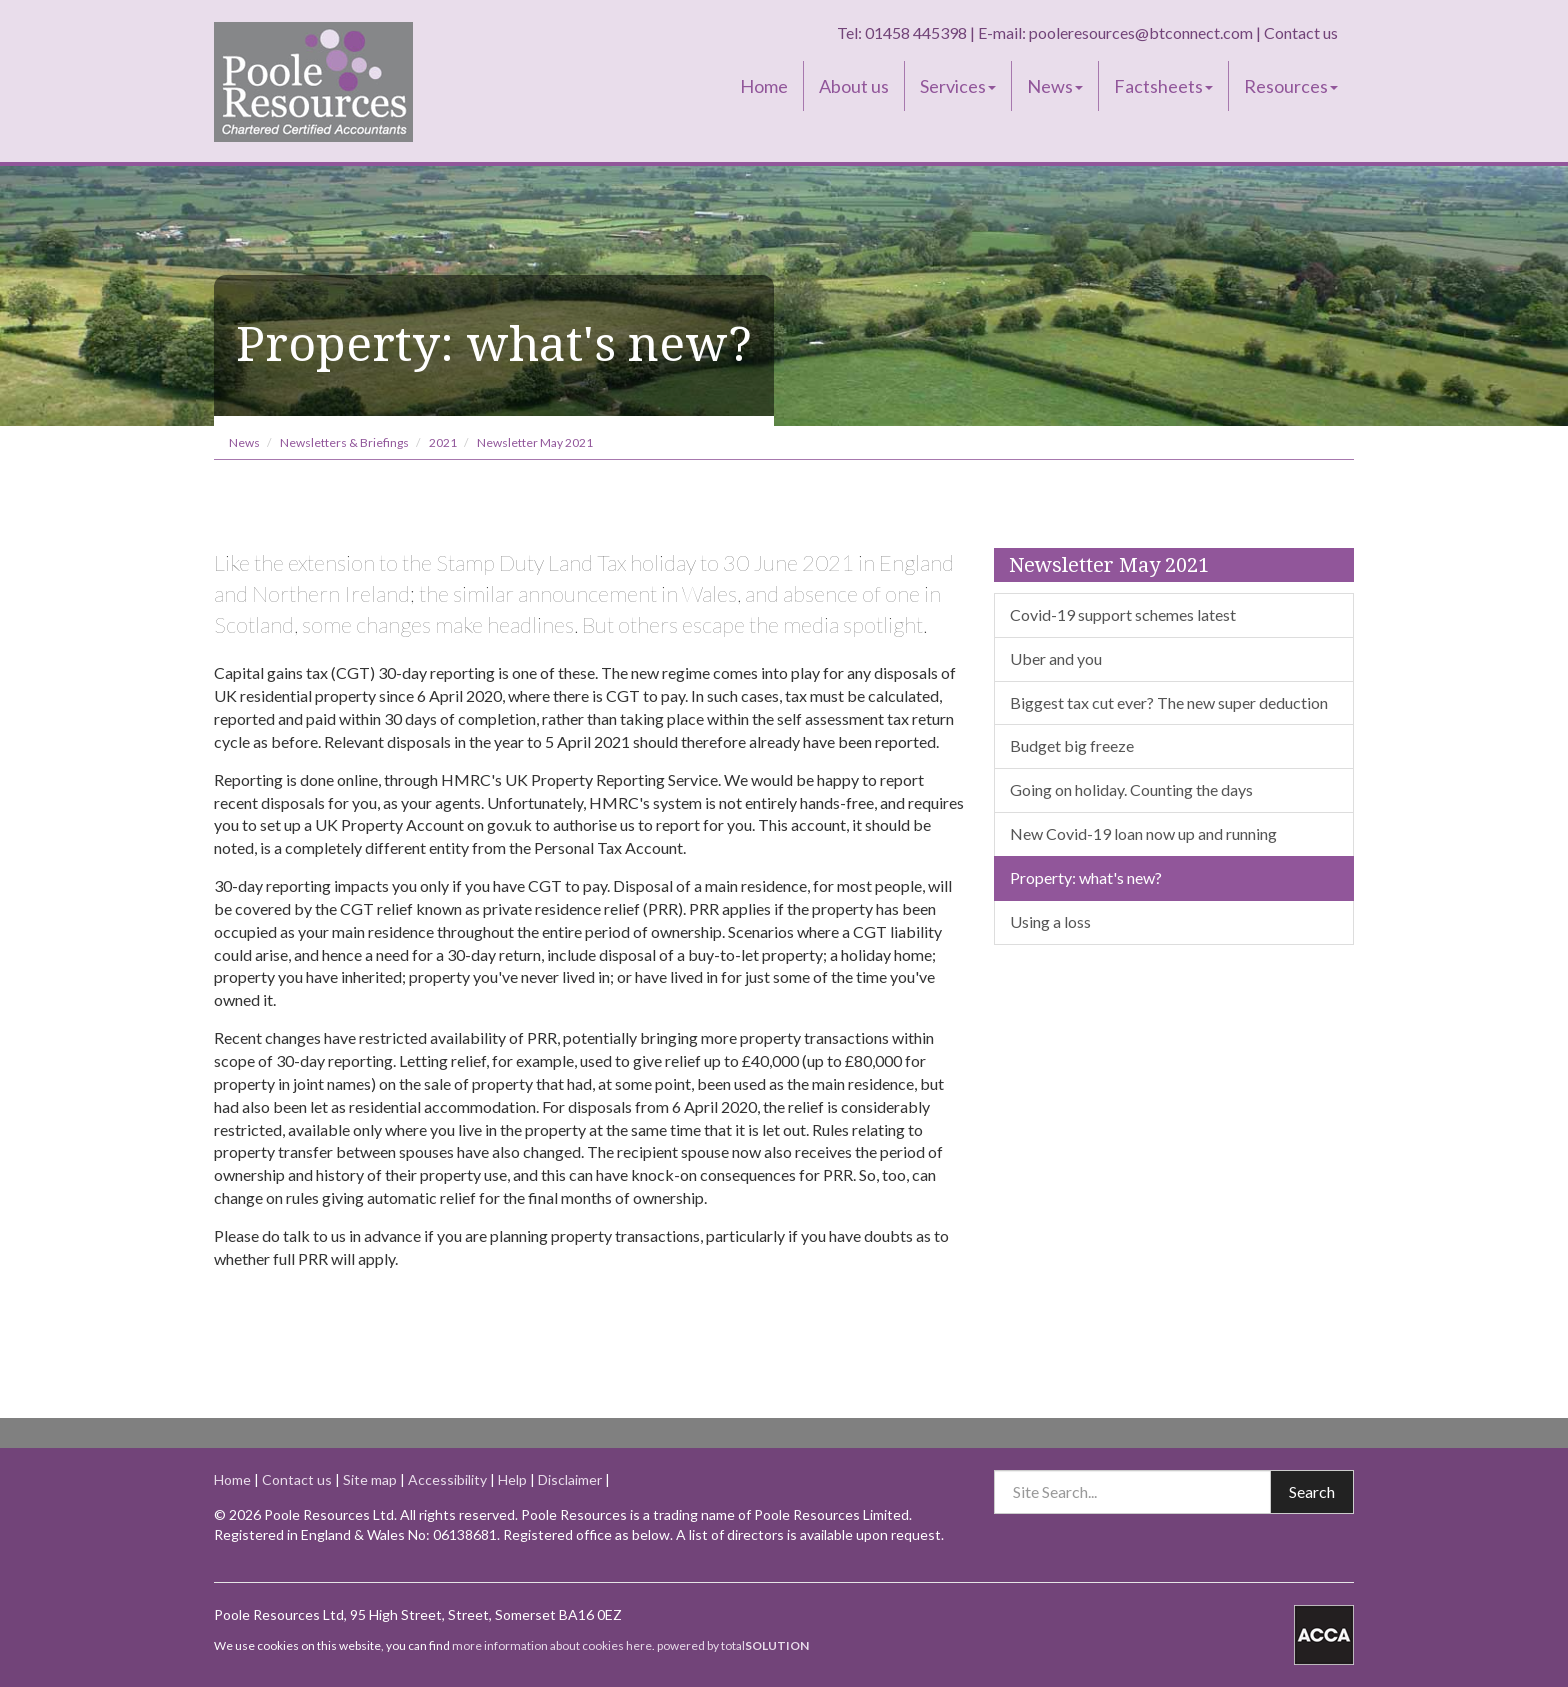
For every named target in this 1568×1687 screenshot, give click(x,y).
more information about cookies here (552, 1645)
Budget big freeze (1072, 745)
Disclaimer (570, 1479)
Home (764, 86)
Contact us (1301, 32)
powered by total (733, 1645)
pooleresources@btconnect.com (1141, 32)
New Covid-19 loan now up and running (1143, 833)
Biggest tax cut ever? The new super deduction (1169, 702)
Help (512, 1479)
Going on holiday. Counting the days (1131, 789)
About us (854, 86)
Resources (1291, 86)
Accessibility (447, 1479)
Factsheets (1163, 86)
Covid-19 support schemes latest (1123, 614)
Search (1312, 1491)
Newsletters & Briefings (344, 442)
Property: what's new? (1086, 877)
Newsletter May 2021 (535, 442)
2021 (443, 442)
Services (958, 86)
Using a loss (1050, 921)
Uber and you (1056, 658)
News (1055, 86)
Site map (370, 1479)
